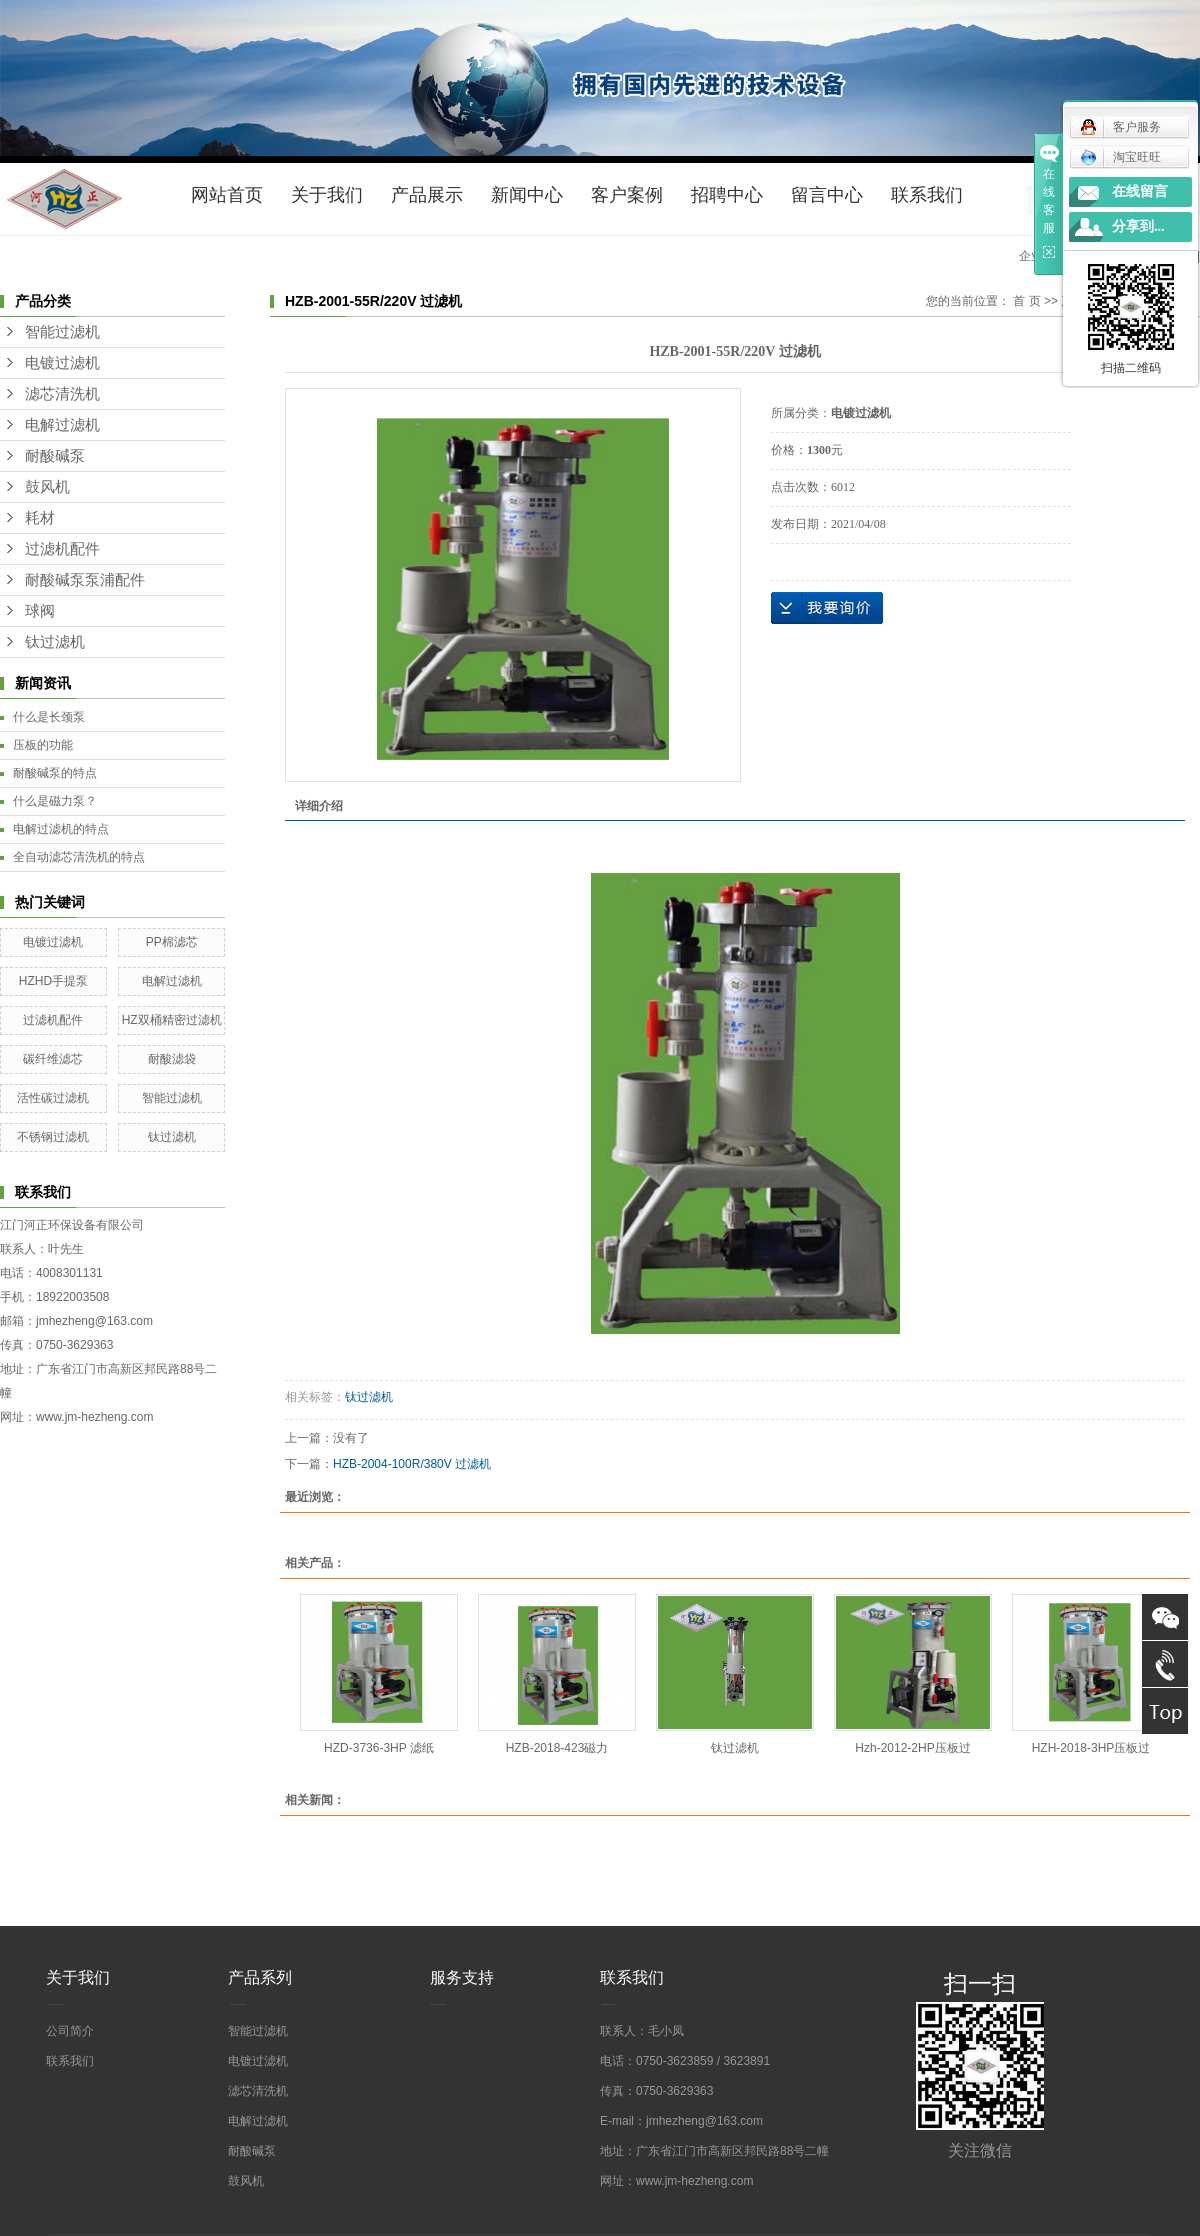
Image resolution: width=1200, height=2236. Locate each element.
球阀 (40, 611)
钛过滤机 (55, 642)
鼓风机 (47, 487)
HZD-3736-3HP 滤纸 (379, 1748)
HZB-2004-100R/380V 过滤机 (412, 1464)
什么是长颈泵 (49, 717)
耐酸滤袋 (172, 1059)
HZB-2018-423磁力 (557, 1748)
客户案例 (627, 195)
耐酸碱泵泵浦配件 (85, 580)
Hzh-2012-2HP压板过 (912, 1748)
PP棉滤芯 (172, 942)
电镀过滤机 (62, 363)
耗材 (40, 518)
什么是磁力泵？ (55, 801)
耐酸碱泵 (55, 456)
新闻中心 (527, 195)
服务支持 (462, 1977)
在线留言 (1140, 191)
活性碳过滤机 (53, 1098)
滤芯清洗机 (62, 394)
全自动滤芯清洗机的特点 (79, 857)
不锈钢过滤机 (53, 1137)
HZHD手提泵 (53, 981)
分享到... (1138, 226)
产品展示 (427, 195)
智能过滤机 (62, 332)
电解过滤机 (62, 425)
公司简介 (70, 2031)
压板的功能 (43, 745)
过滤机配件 (62, 549)
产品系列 (260, 1977)
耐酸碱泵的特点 (55, 773)
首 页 (1026, 301)
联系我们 (927, 195)
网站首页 (227, 195)
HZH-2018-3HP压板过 (1091, 1748)
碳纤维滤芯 (53, 1059)
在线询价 (827, 608)
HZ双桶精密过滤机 (172, 1020)
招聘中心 (727, 195)
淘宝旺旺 (1120, 157)
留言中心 (827, 195)
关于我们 (327, 195)
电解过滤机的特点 (61, 829)
